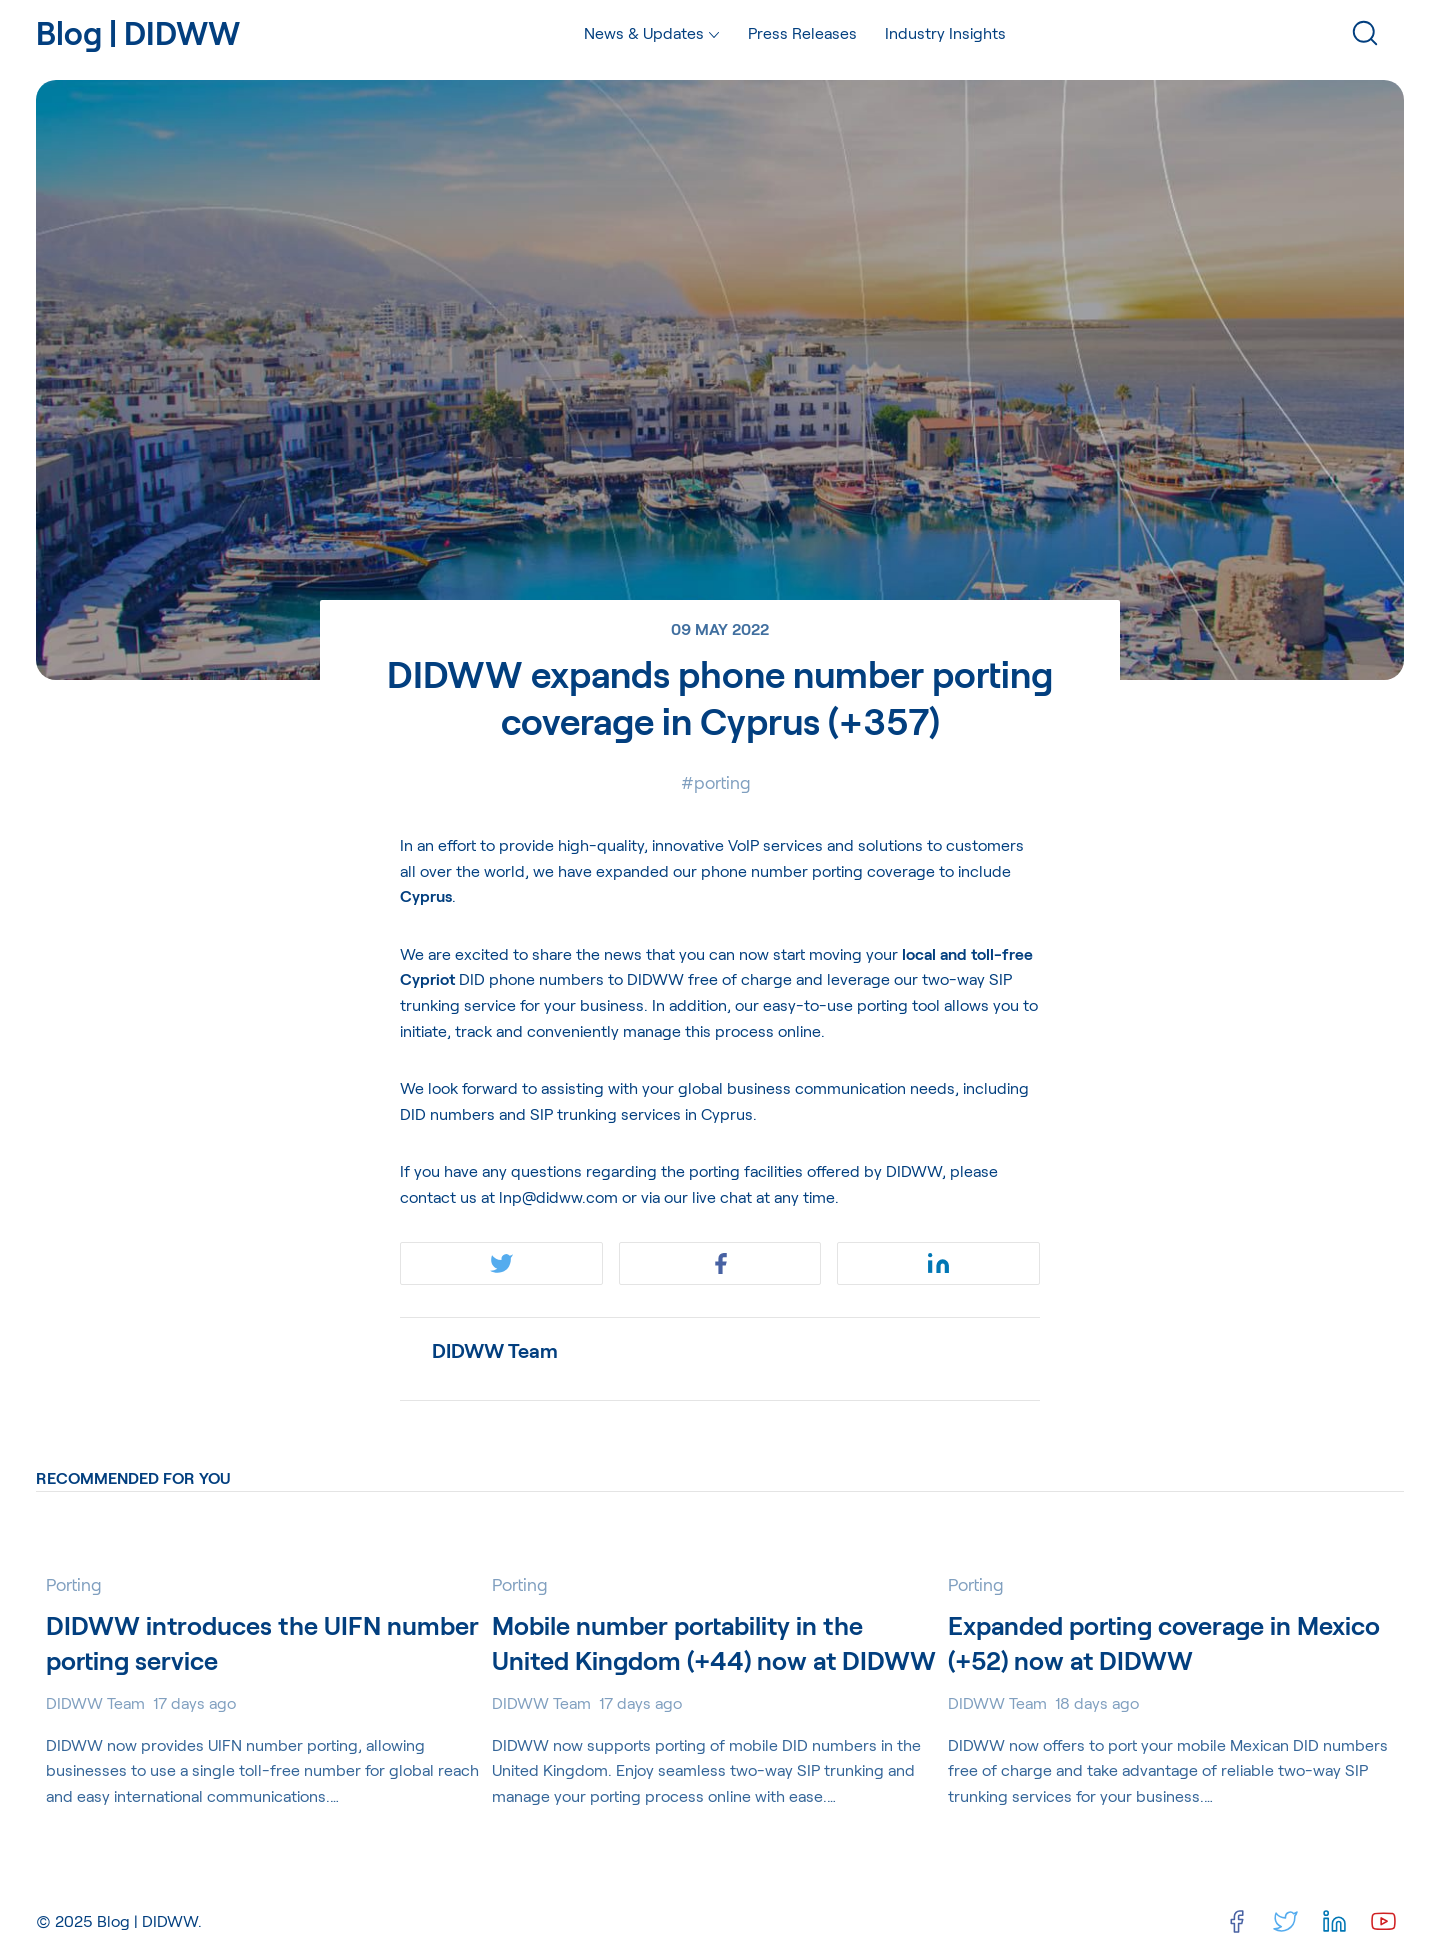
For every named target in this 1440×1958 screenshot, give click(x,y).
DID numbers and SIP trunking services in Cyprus (576, 1113)
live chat (722, 1196)
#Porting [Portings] (716, 782)
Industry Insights (945, 32)
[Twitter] (1285, 1921)
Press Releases (802, 32)
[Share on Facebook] (720, 1263)
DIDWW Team (495, 1350)
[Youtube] (1383, 1921)
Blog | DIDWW (147, 1920)
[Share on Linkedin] (938, 1263)
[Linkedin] (1334, 1921)
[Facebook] (1236, 1921)
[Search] (1365, 33)
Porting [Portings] (74, 1584)
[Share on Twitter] (501, 1263)
